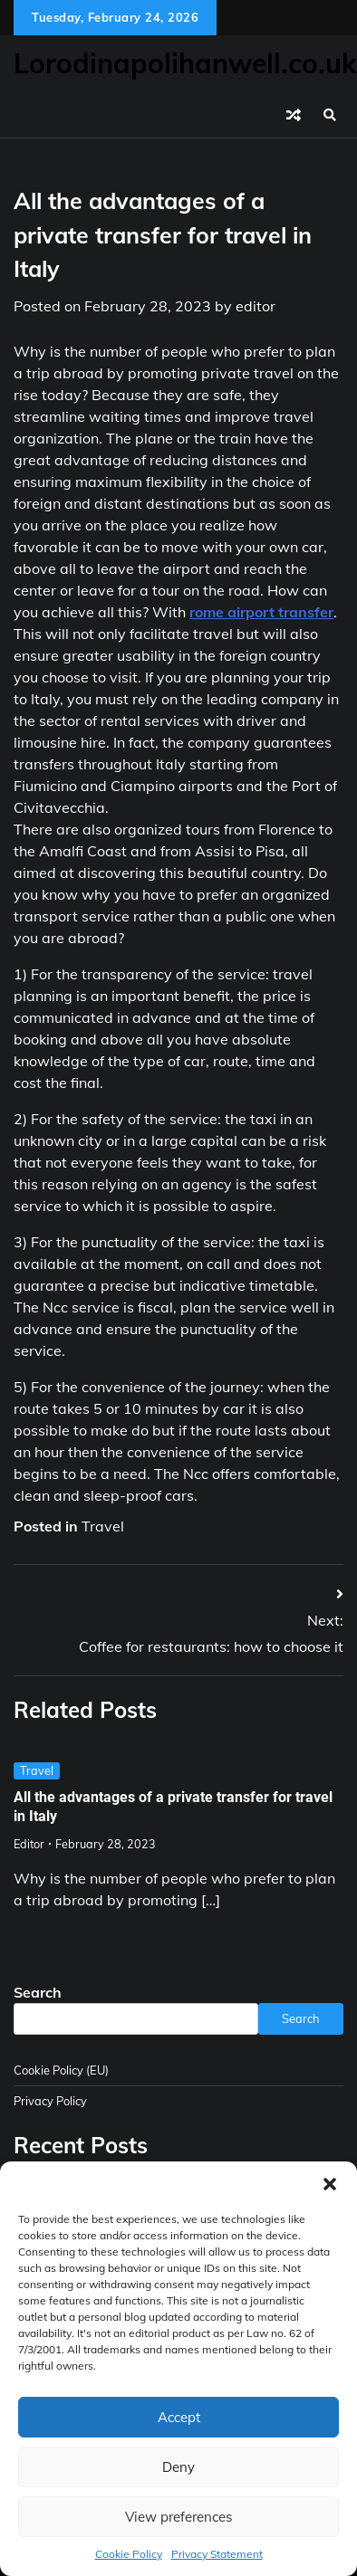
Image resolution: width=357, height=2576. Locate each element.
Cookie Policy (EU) (61, 2070)
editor (255, 306)
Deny (178, 2467)
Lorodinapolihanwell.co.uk (185, 63)
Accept (179, 2417)
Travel (103, 1526)
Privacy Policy (50, 2101)
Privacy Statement (217, 2554)
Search (38, 1992)
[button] (330, 2184)
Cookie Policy (128, 2554)
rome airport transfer (261, 612)
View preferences (178, 2516)
